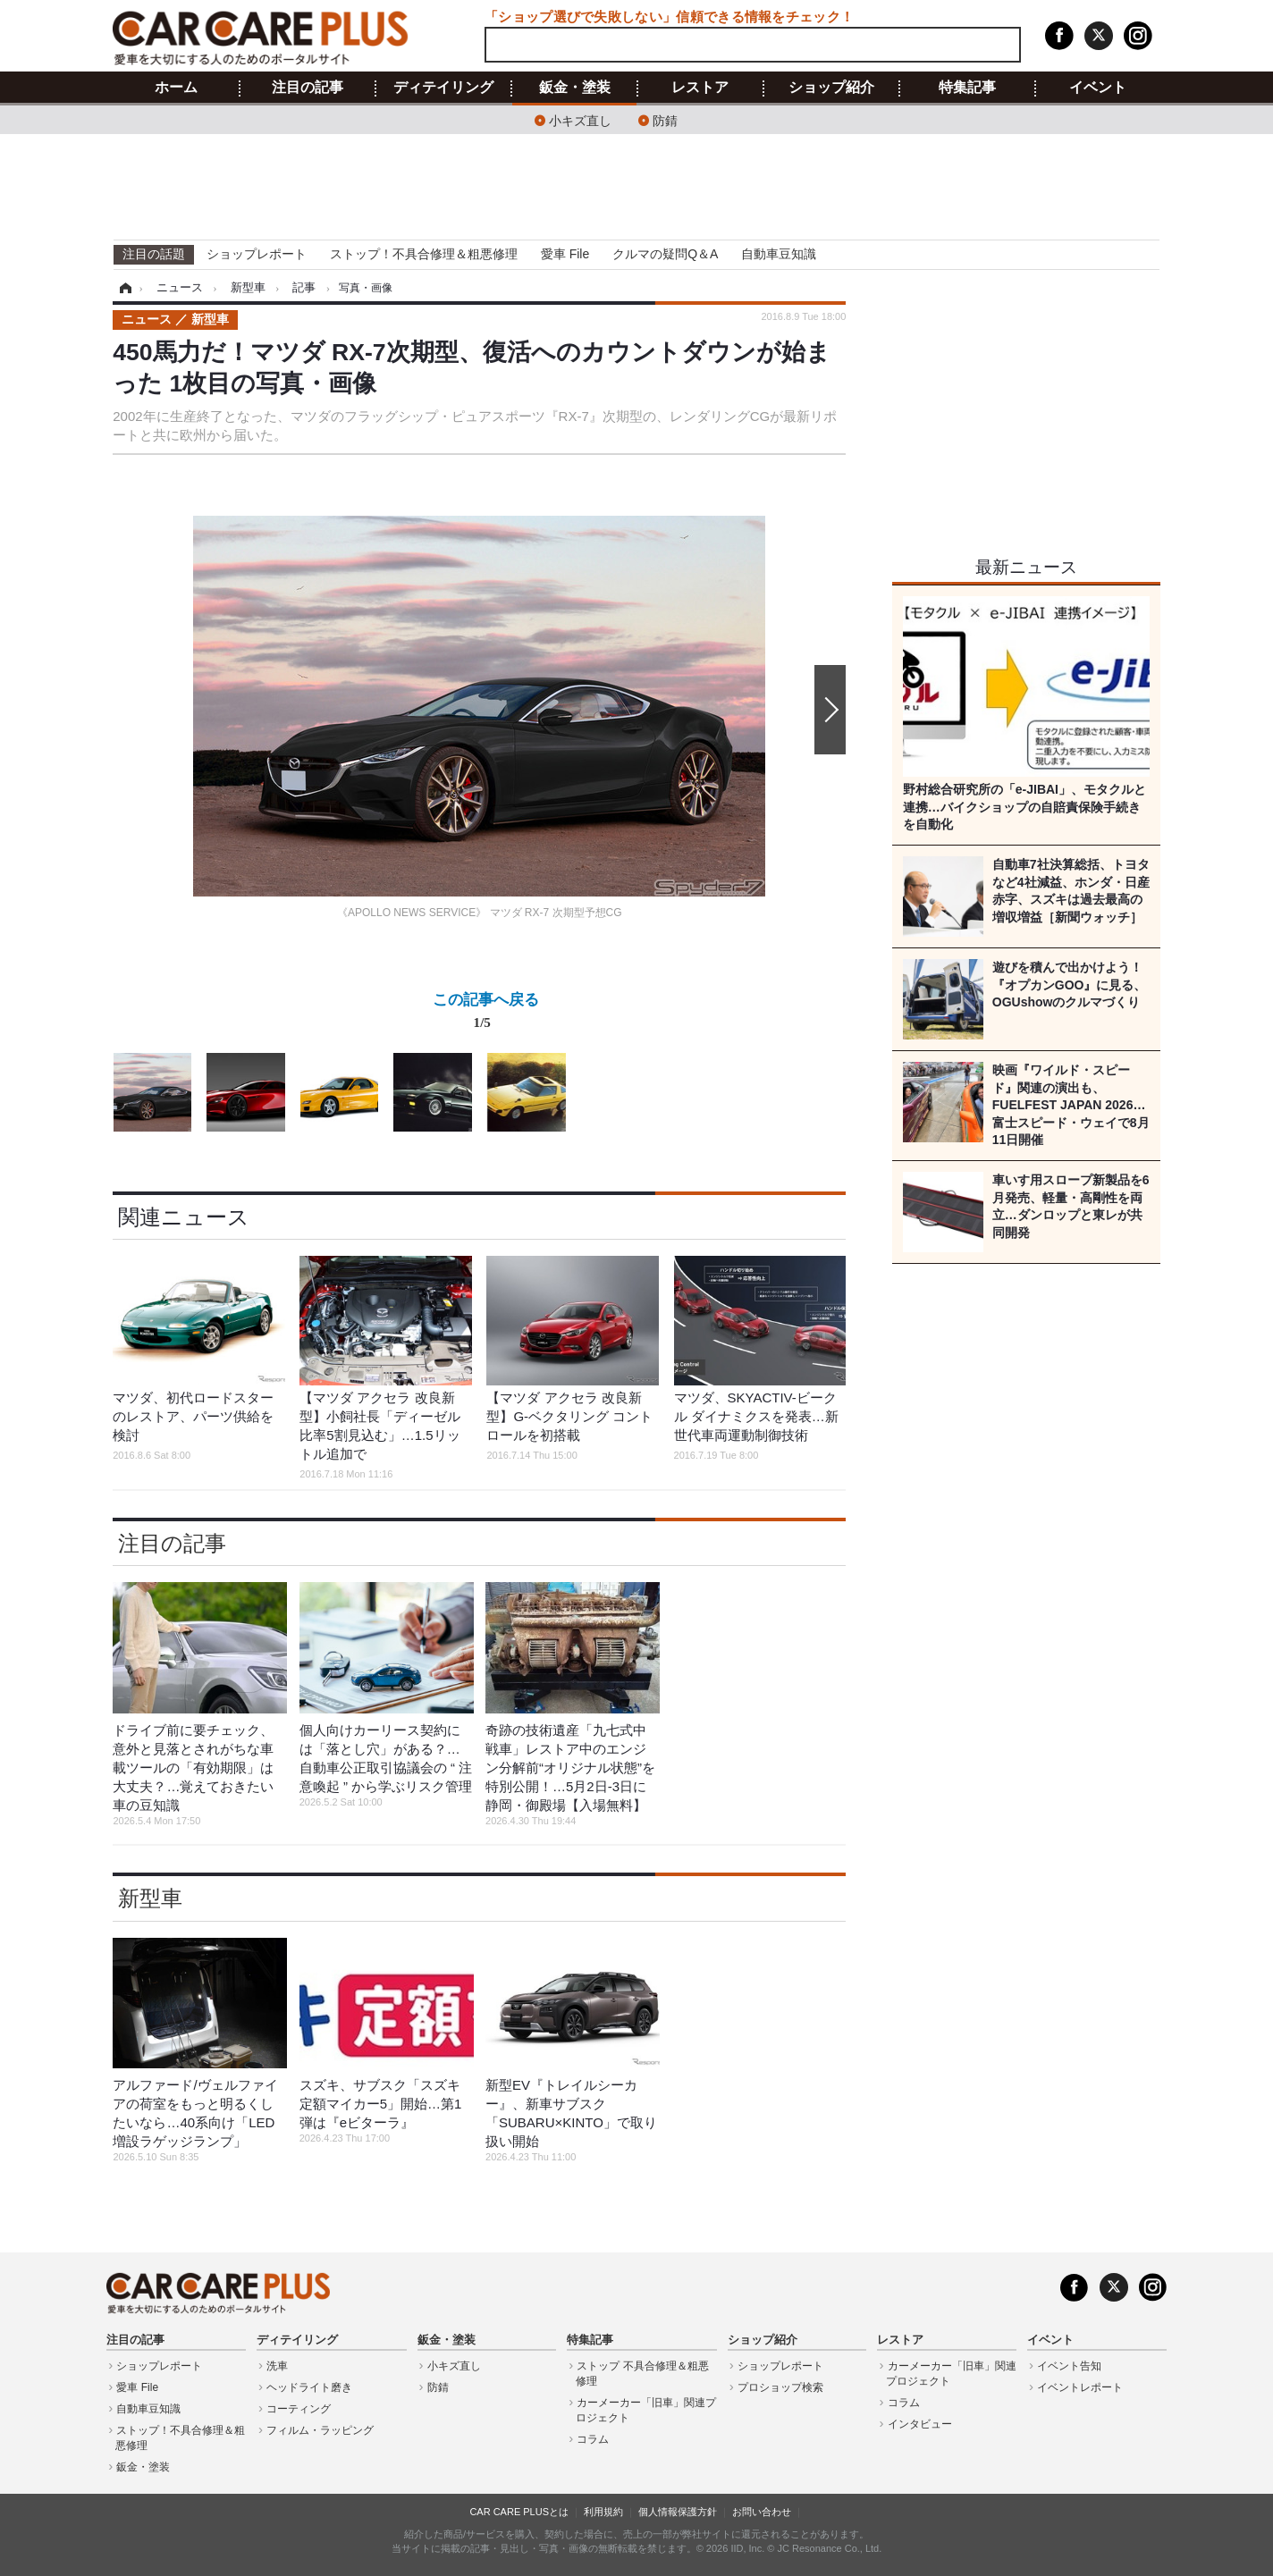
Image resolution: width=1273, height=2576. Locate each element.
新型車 (150, 1898)
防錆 (665, 119)
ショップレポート (257, 254)
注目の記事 (307, 87)
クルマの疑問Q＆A (665, 254)
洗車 (277, 2366)
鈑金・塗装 (575, 87)
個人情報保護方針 (677, 2511)
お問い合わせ (761, 2511)
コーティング (298, 2409)
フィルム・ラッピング (320, 2430)
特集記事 (967, 87)
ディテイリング (443, 87)
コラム (593, 2439)
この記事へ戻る (486, 1014)
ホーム (176, 87)
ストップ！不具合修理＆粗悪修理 (424, 254)
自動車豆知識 (778, 254)
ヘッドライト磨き (309, 2387)
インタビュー (920, 2424)
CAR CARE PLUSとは (519, 2511)
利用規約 (603, 2511)
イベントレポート (1080, 2387)
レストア (700, 87)
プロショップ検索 (780, 2387)
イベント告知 (1069, 2366)
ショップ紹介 (831, 87)
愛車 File (565, 254)
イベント (1097, 87)
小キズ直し (580, 119)
